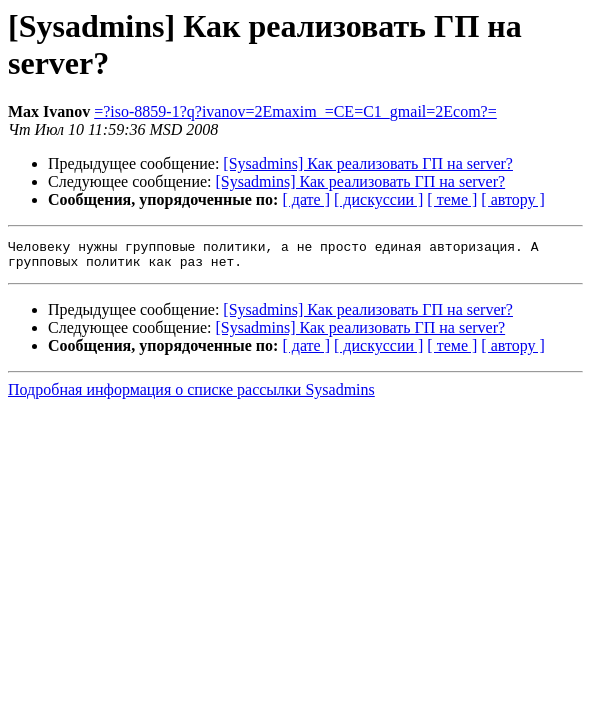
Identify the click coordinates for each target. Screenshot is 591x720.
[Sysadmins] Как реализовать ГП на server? (368, 163)
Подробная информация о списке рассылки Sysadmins (191, 395)
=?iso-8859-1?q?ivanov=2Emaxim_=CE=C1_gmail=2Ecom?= (295, 111)
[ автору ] (512, 199)
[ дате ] (306, 199)
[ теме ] (452, 199)
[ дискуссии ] (378, 199)
